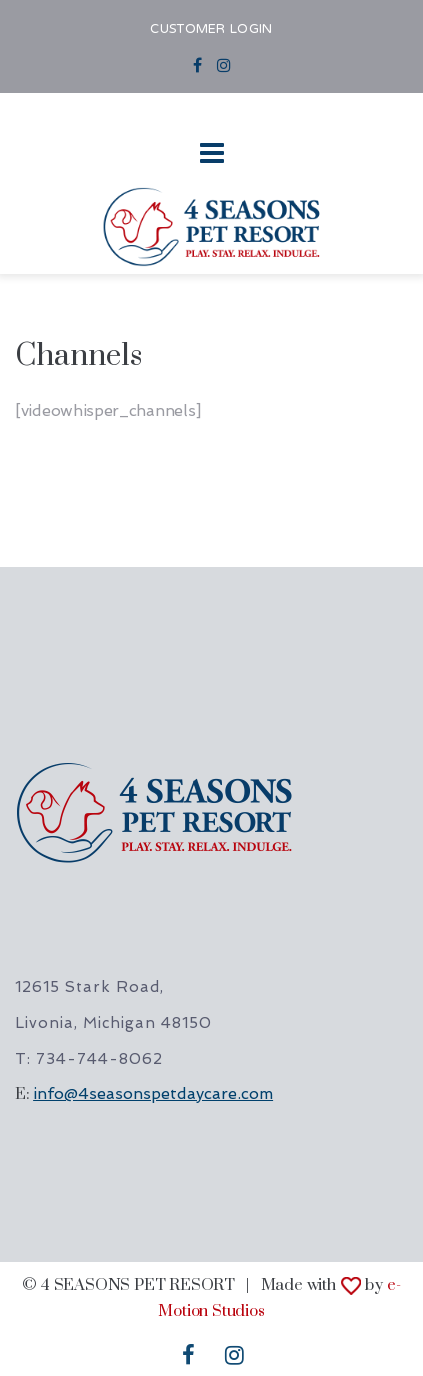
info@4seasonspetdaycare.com (153, 1093)
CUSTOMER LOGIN (211, 30)
